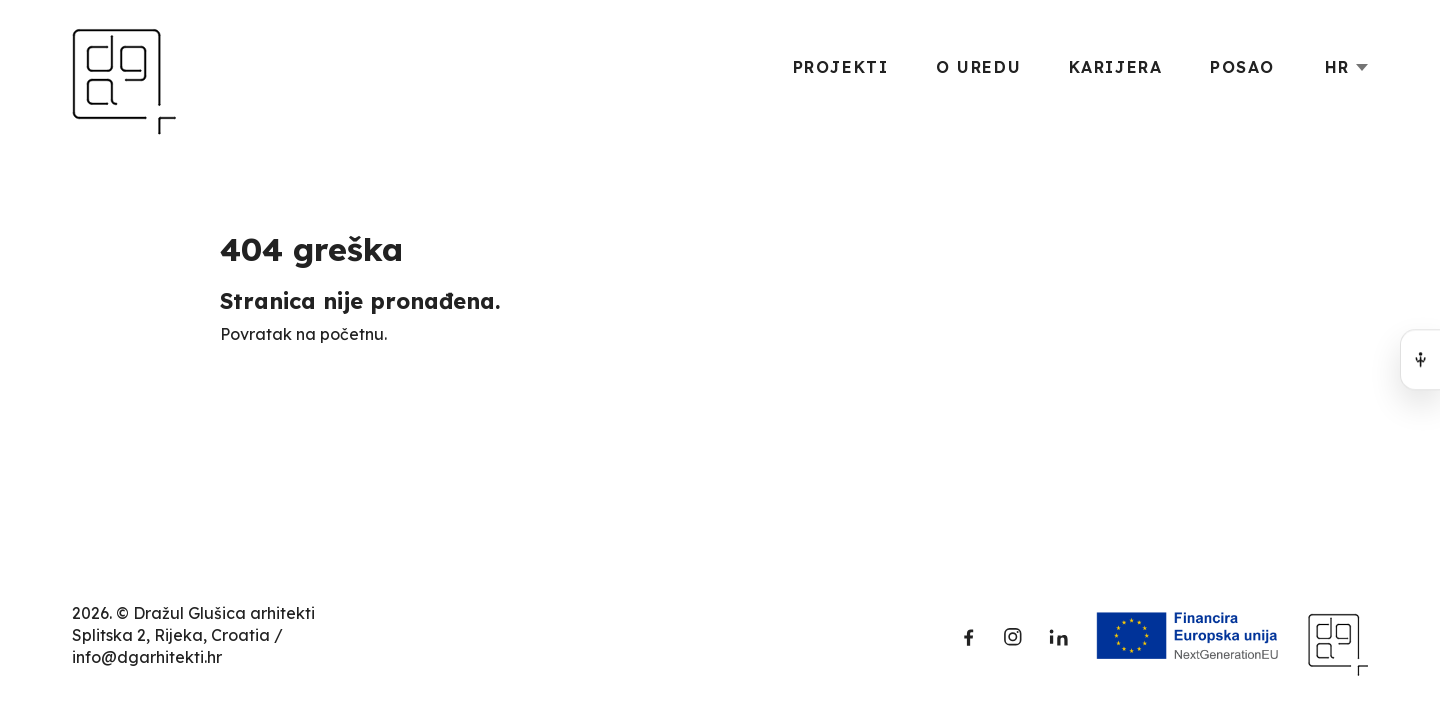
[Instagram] (1013, 637)
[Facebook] (969, 637)
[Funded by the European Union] (1188, 637)
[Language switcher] (1346, 67)
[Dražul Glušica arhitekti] (124, 67)
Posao (1242, 67)
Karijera (1116, 67)
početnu (352, 334)
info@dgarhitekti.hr (147, 657)
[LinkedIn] (1057, 637)
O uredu (978, 67)
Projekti (841, 67)
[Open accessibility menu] (1420, 359)
